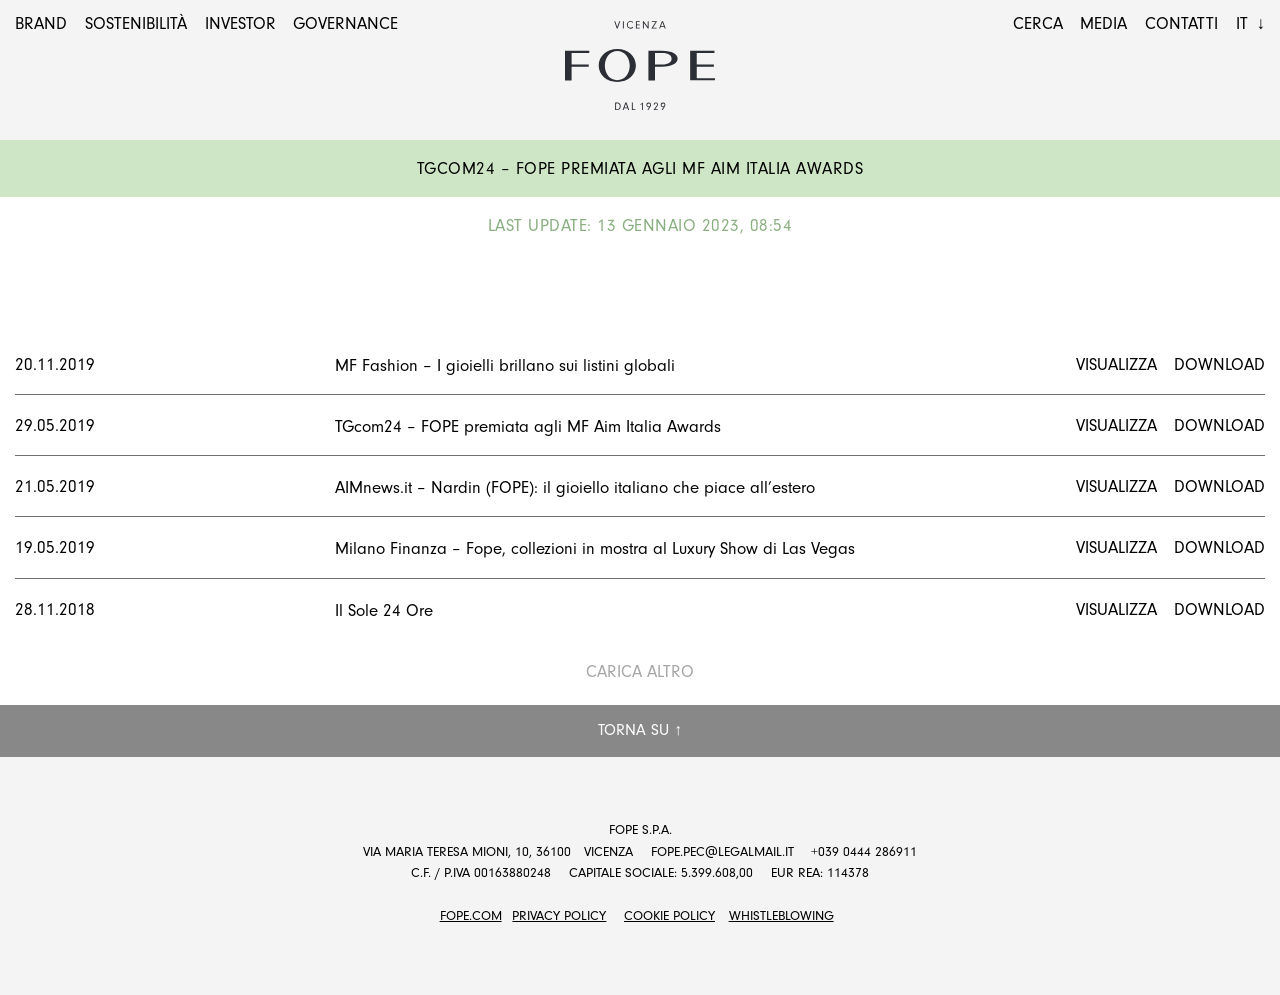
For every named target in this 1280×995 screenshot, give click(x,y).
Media (1103, 23)
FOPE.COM (471, 915)
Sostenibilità (136, 23)
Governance (345, 23)
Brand (41, 23)
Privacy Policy (559, 915)
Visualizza (1116, 364)
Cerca (1038, 23)
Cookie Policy (669, 915)
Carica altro (640, 671)
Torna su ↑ (640, 730)
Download (1219, 364)
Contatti (1181, 23)
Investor (240, 23)
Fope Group (640, 66)
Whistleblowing (781, 915)
